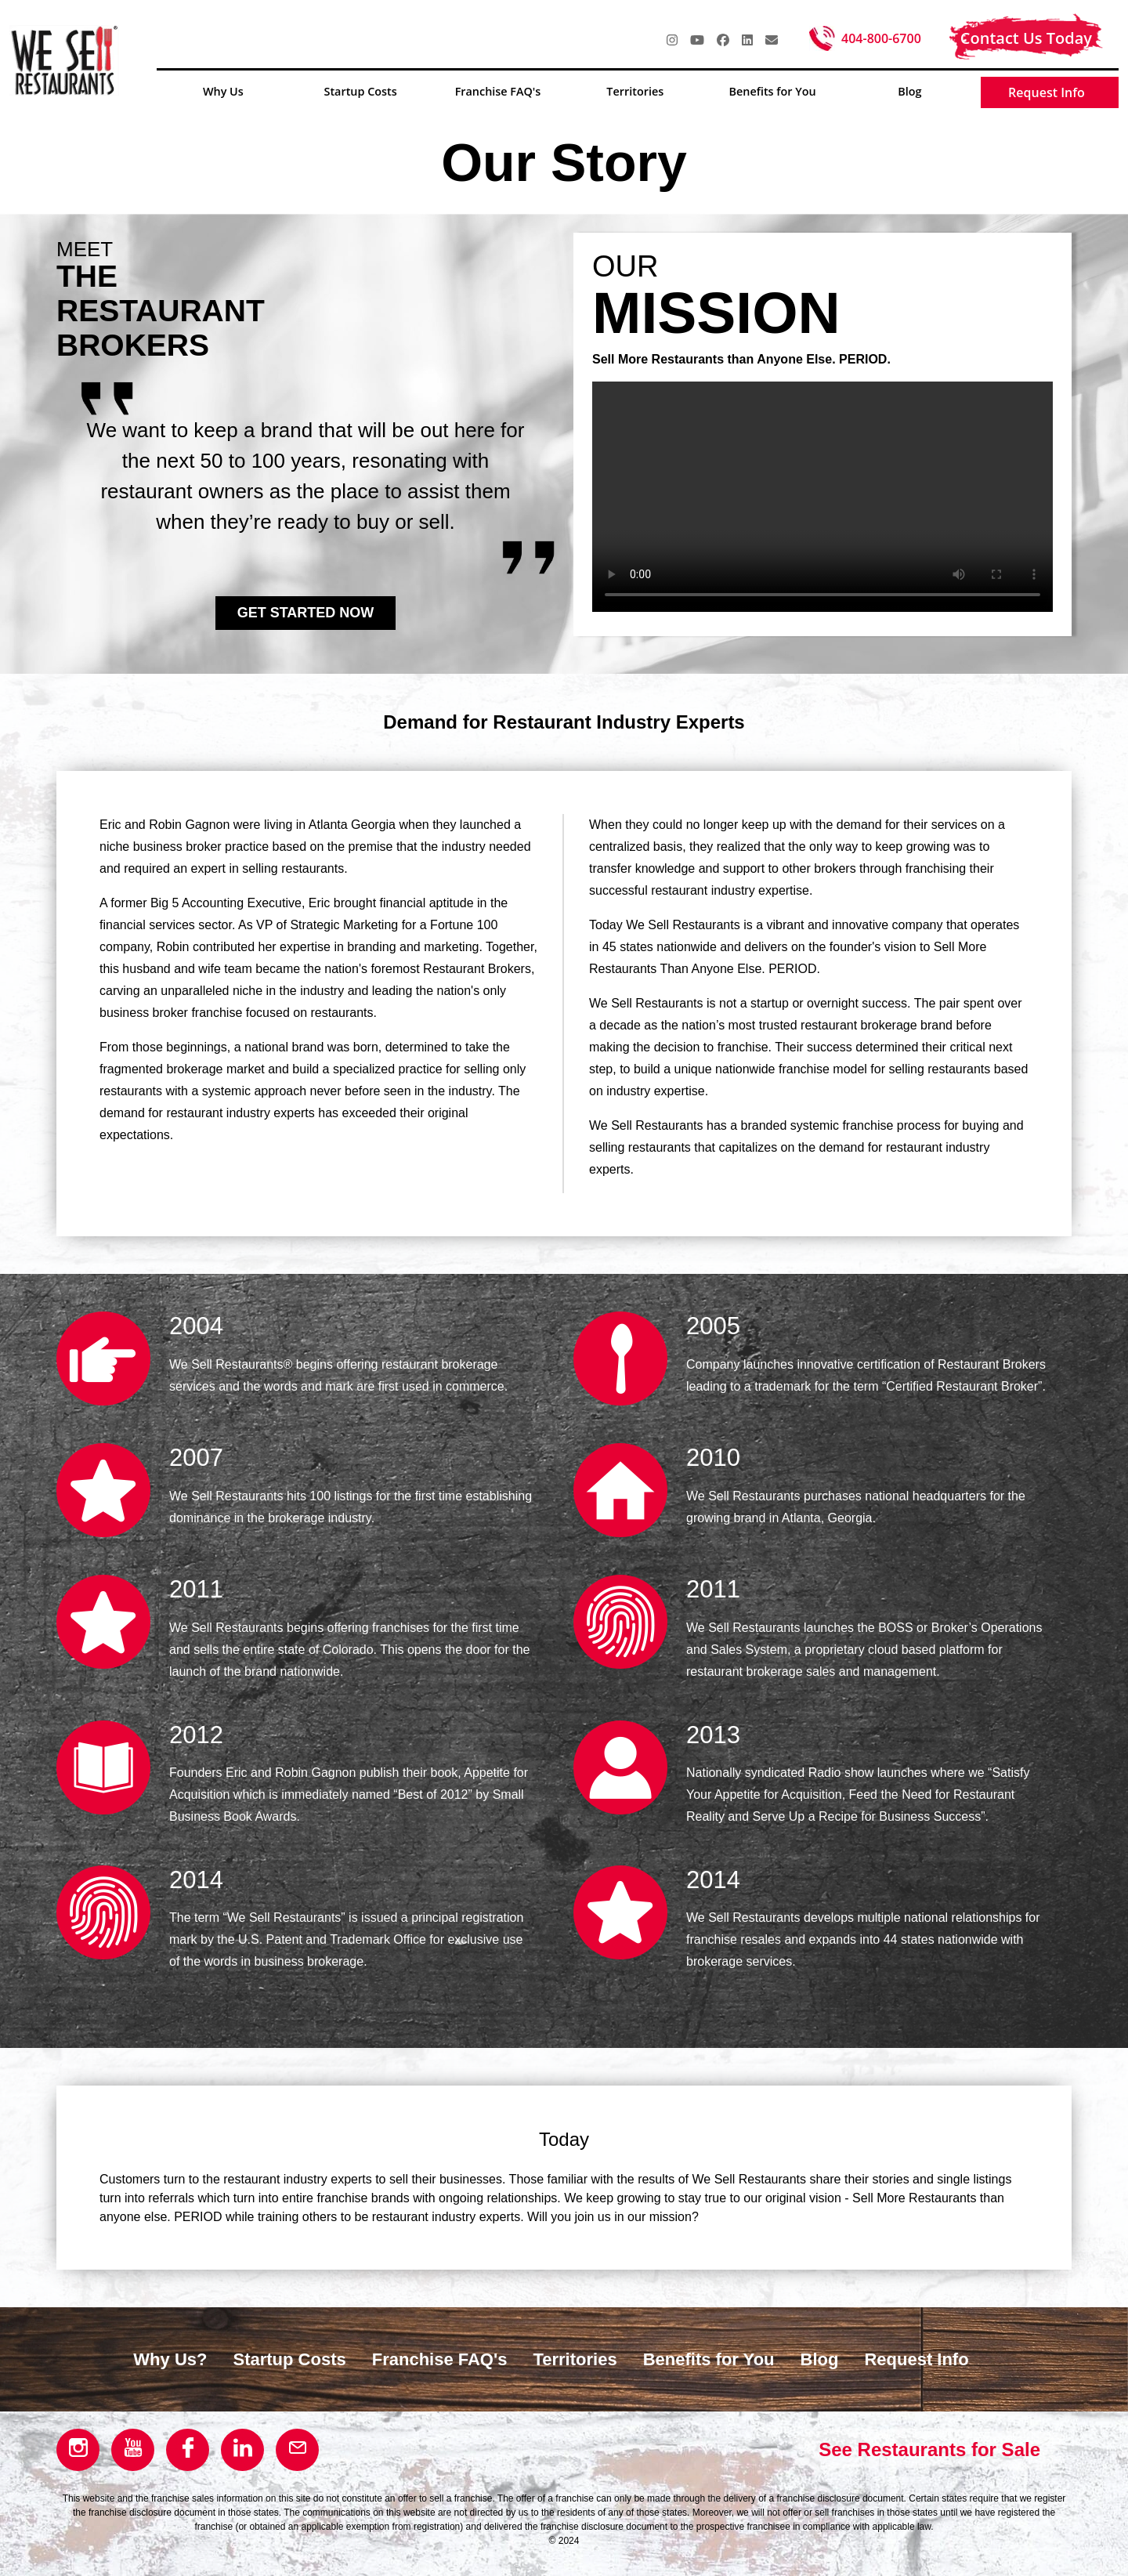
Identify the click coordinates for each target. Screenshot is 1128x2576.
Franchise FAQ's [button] (498, 91)
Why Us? (170, 2359)
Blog (820, 2359)
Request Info (1046, 92)
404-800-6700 (881, 38)
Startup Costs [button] (360, 91)
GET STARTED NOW (305, 612)
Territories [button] (634, 91)
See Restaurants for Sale (929, 2449)
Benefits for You (709, 2359)
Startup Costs (289, 2359)
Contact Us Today (1026, 38)
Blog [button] (909, 91)
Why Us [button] (223, 91)
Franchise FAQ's (440, 2359)
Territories (574, 2359)
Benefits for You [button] (771, 91)
